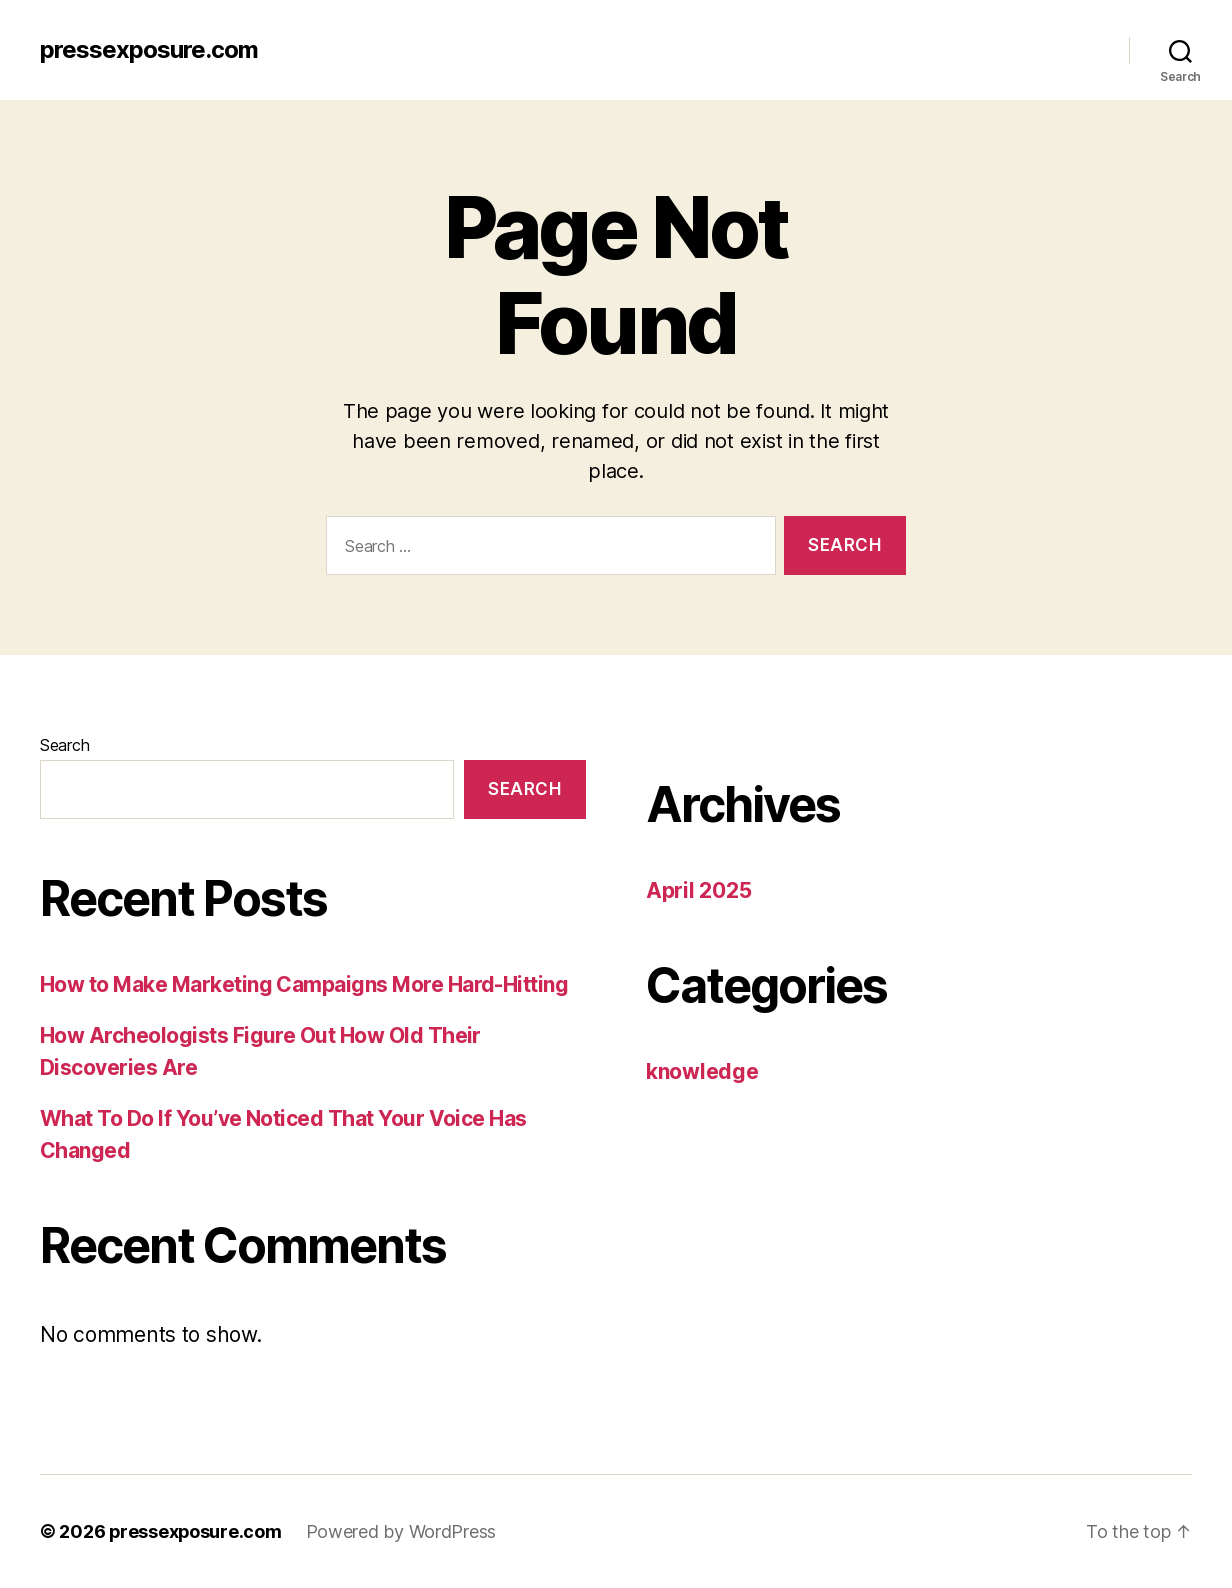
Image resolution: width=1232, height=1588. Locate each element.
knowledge (702, 1071)
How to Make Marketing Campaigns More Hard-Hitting (304, 984)
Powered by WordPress (403, 1531)
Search (64, 745)
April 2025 (698, 890)
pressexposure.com (149, 50)
